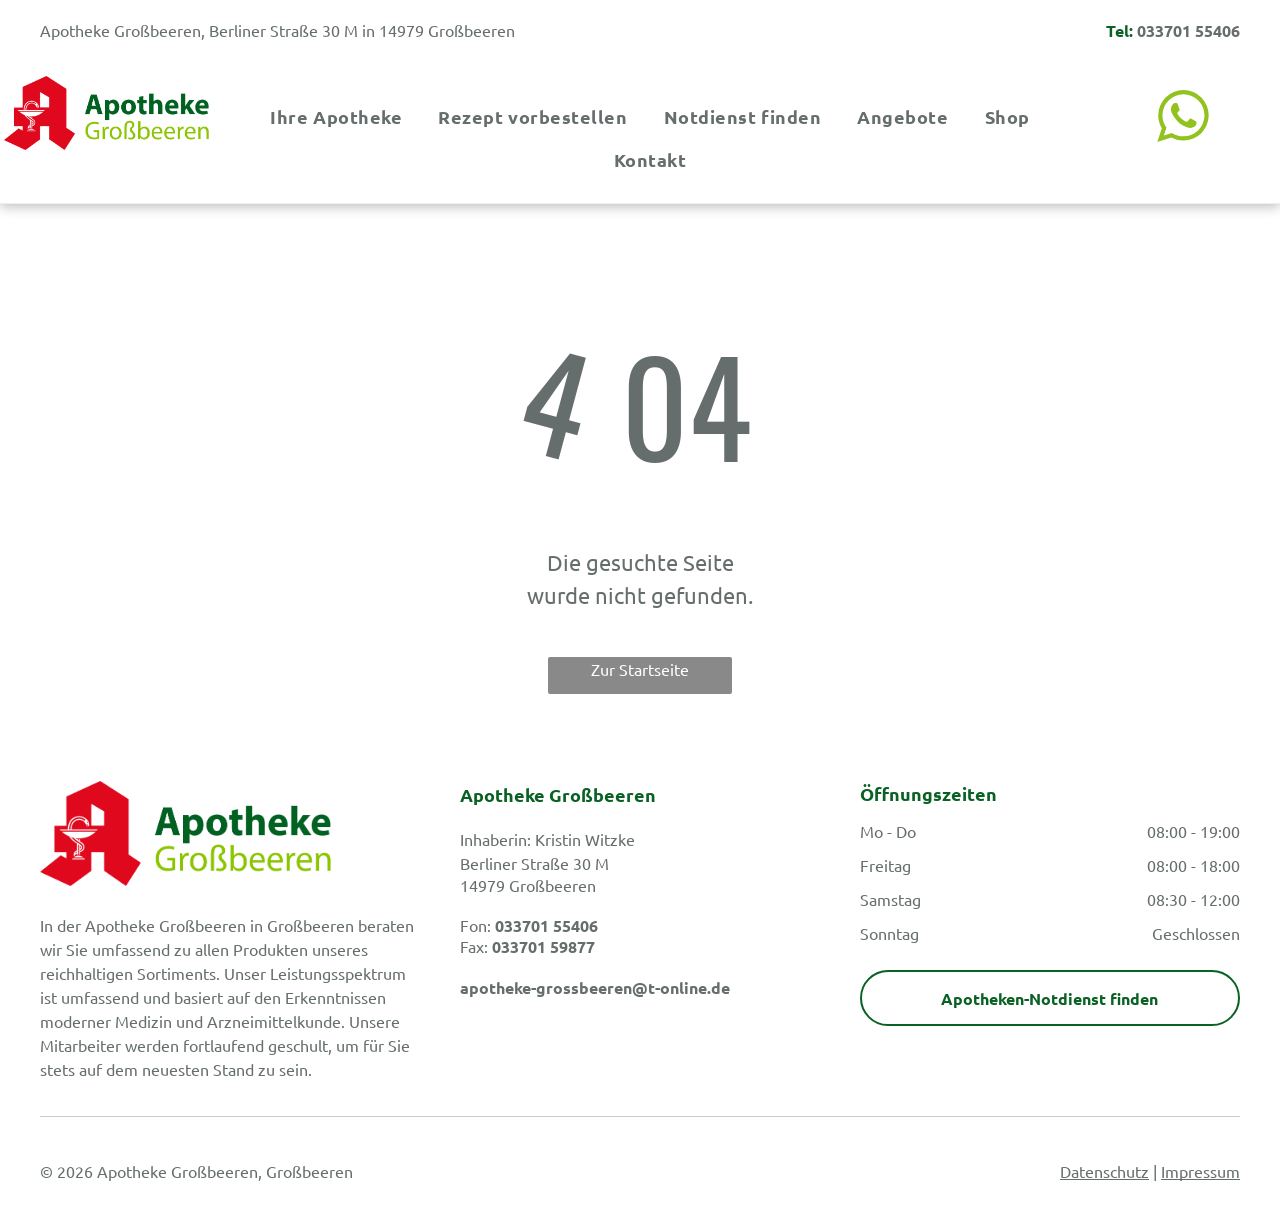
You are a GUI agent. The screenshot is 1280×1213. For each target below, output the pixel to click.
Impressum (1200, 1171)
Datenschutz (1104, 1171)
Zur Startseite (640, 669)
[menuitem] (334, 116)
